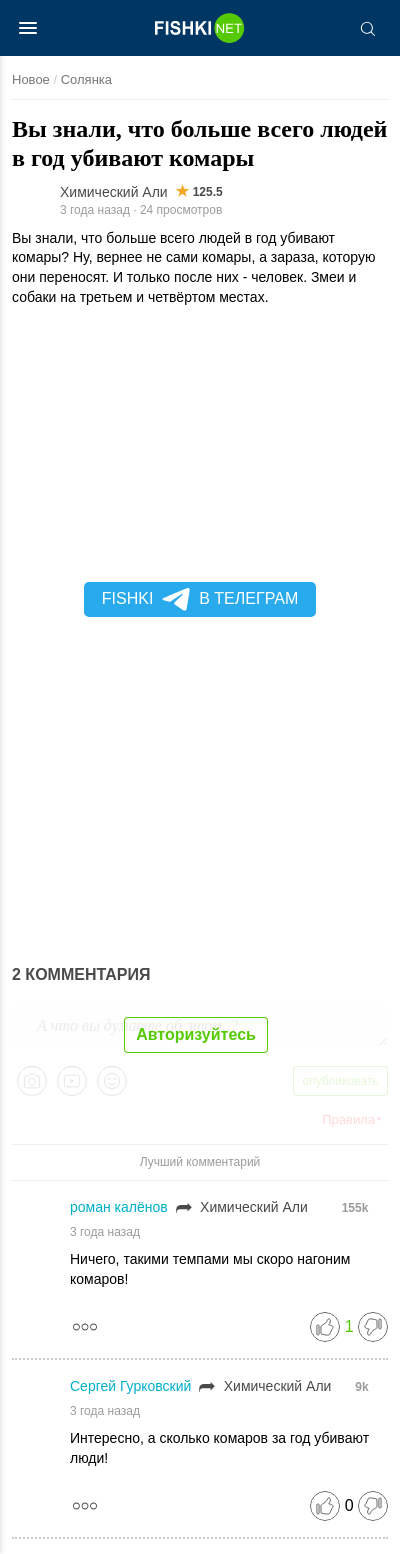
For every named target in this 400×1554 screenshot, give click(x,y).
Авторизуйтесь (196, 1034)
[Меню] (28, 28)
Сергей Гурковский (132, 1386)
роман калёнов (121, 1207)
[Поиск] (367, 28)
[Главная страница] (200, 28)
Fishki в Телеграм (200, 599)
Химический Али (114, 192)
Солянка (86, 79)
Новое (31, 79)
